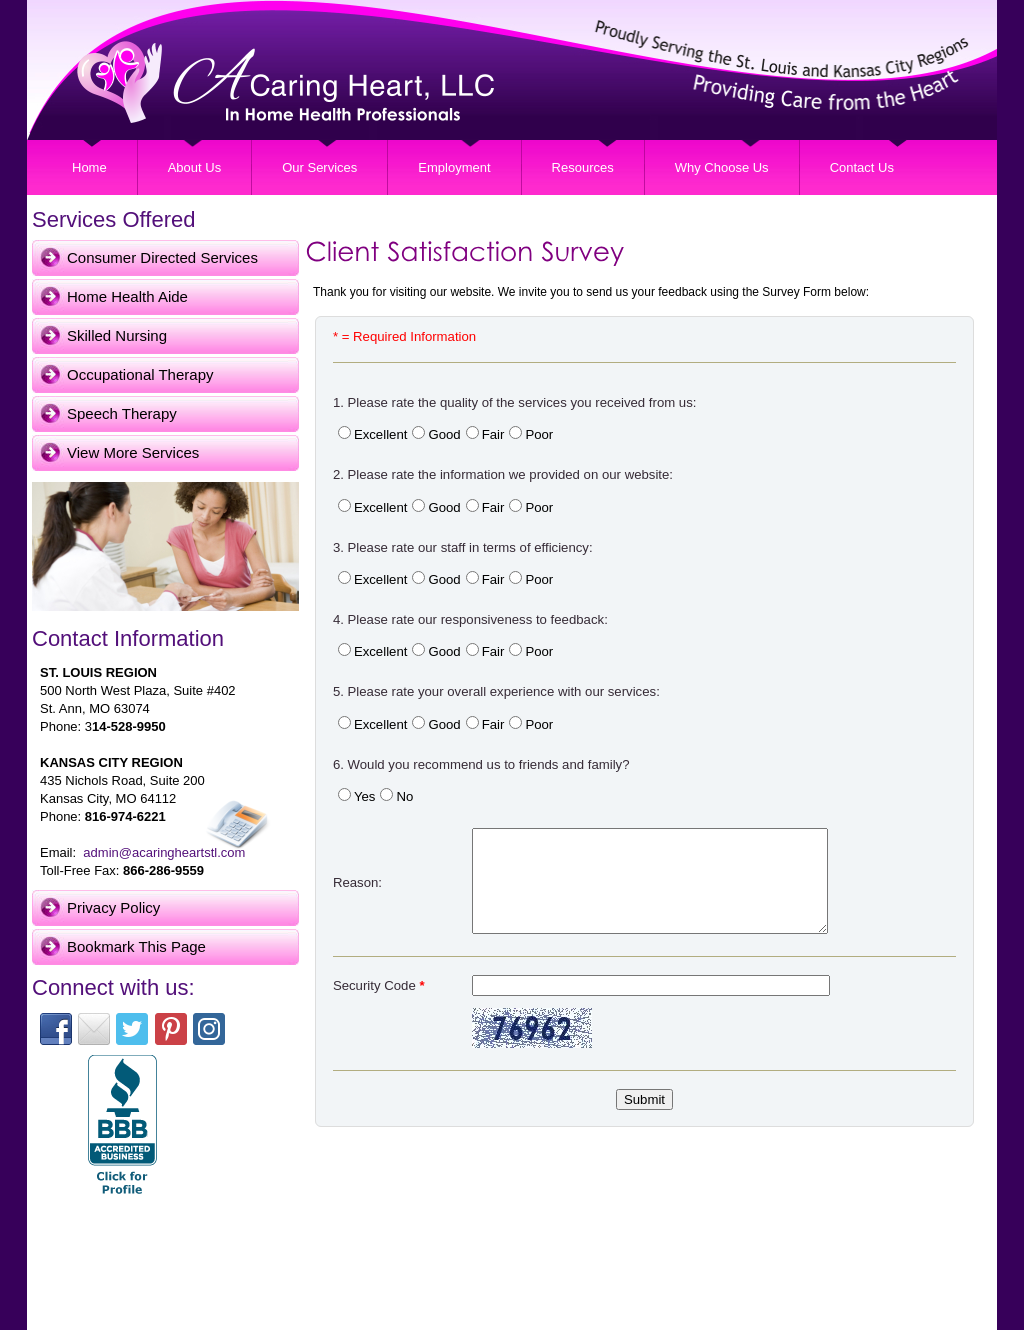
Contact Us (862, 167)
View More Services (133, 452)
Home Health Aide (127, 296)
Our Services (319, 167)
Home (89, 167)
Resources (583, 167)
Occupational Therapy (140, 374)
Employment (454, 167)
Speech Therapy (122, 413)
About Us (194, 167)
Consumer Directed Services (162, 257)
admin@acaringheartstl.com (164, 852)
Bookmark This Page (136, 946)
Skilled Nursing (117, 335)
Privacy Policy (113, 907)
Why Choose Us (722, 167)
